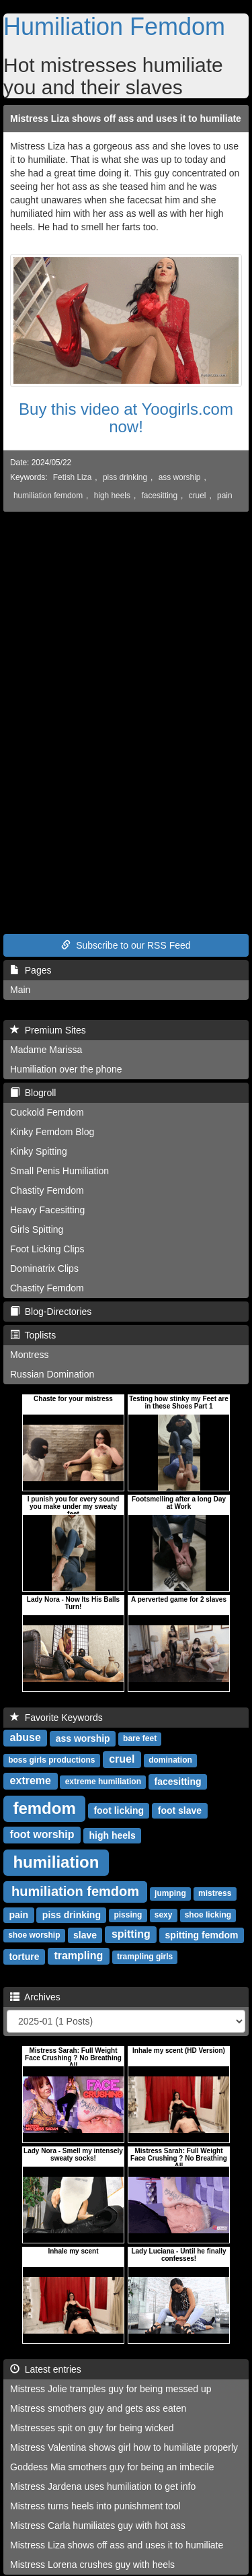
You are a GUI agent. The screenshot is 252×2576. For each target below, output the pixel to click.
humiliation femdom (48, 495)
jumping (170, 1893)
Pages (30, 970)
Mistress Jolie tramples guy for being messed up (111, 2388)
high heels (112, 495)
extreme (30, 1780)
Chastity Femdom (47, 1190)
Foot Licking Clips (47, 1249)
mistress (214, 1893)
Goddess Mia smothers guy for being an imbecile (112, 2467)
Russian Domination (52, 1374)
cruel (197, 495)
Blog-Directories (50, 1311)
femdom (44, 1807)
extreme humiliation (103, 1781)
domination (170, 1760)
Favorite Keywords (56, 1717)
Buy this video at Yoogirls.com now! (126, 418)
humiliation (56, 1861)
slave (85, 1934)
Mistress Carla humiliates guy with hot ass (97, 2525)
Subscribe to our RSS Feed (125, 945)
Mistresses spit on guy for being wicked (92, 2427)
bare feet (140, 1738)
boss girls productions (51, 1760)
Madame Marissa (46, 1049)
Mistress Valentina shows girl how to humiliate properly (124, 2447)
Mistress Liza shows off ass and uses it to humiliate (125, 118)
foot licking (118, 1809)
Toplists (33, 1335)
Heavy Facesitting (47, 1210)
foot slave (180, 1809)
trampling (78, 1955)
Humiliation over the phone (66, 1069)
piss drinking (125, 477)
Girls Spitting (36, 1229)
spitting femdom (202, 1934)
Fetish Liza (72, 477)
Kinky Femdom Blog (52, 1131)
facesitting (160, 495)
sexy (164, 1915)
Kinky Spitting (38, 1151)
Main (20, 989)
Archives (35, 1997)
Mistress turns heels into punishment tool (95, 2506)
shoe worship (34, 1935)
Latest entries (45, 2369)
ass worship (180, 477)
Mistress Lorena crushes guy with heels (92, 2564)
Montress (29, 1354)
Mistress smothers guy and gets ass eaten (98, 2408)
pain (224, 495)
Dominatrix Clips (44, 1268)
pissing (128, 1915)
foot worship (42, 1834)
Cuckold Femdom (47, 1112)
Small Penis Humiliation (59, 1170)
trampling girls (145, 1956)
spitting (131, 1934)
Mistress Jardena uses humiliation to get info (103, 2486)
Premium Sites (48, 1030)
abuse (25, 1737)
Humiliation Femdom (114, 26)
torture (24, 1956)
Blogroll (33, 1092)
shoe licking (208, 1915)
